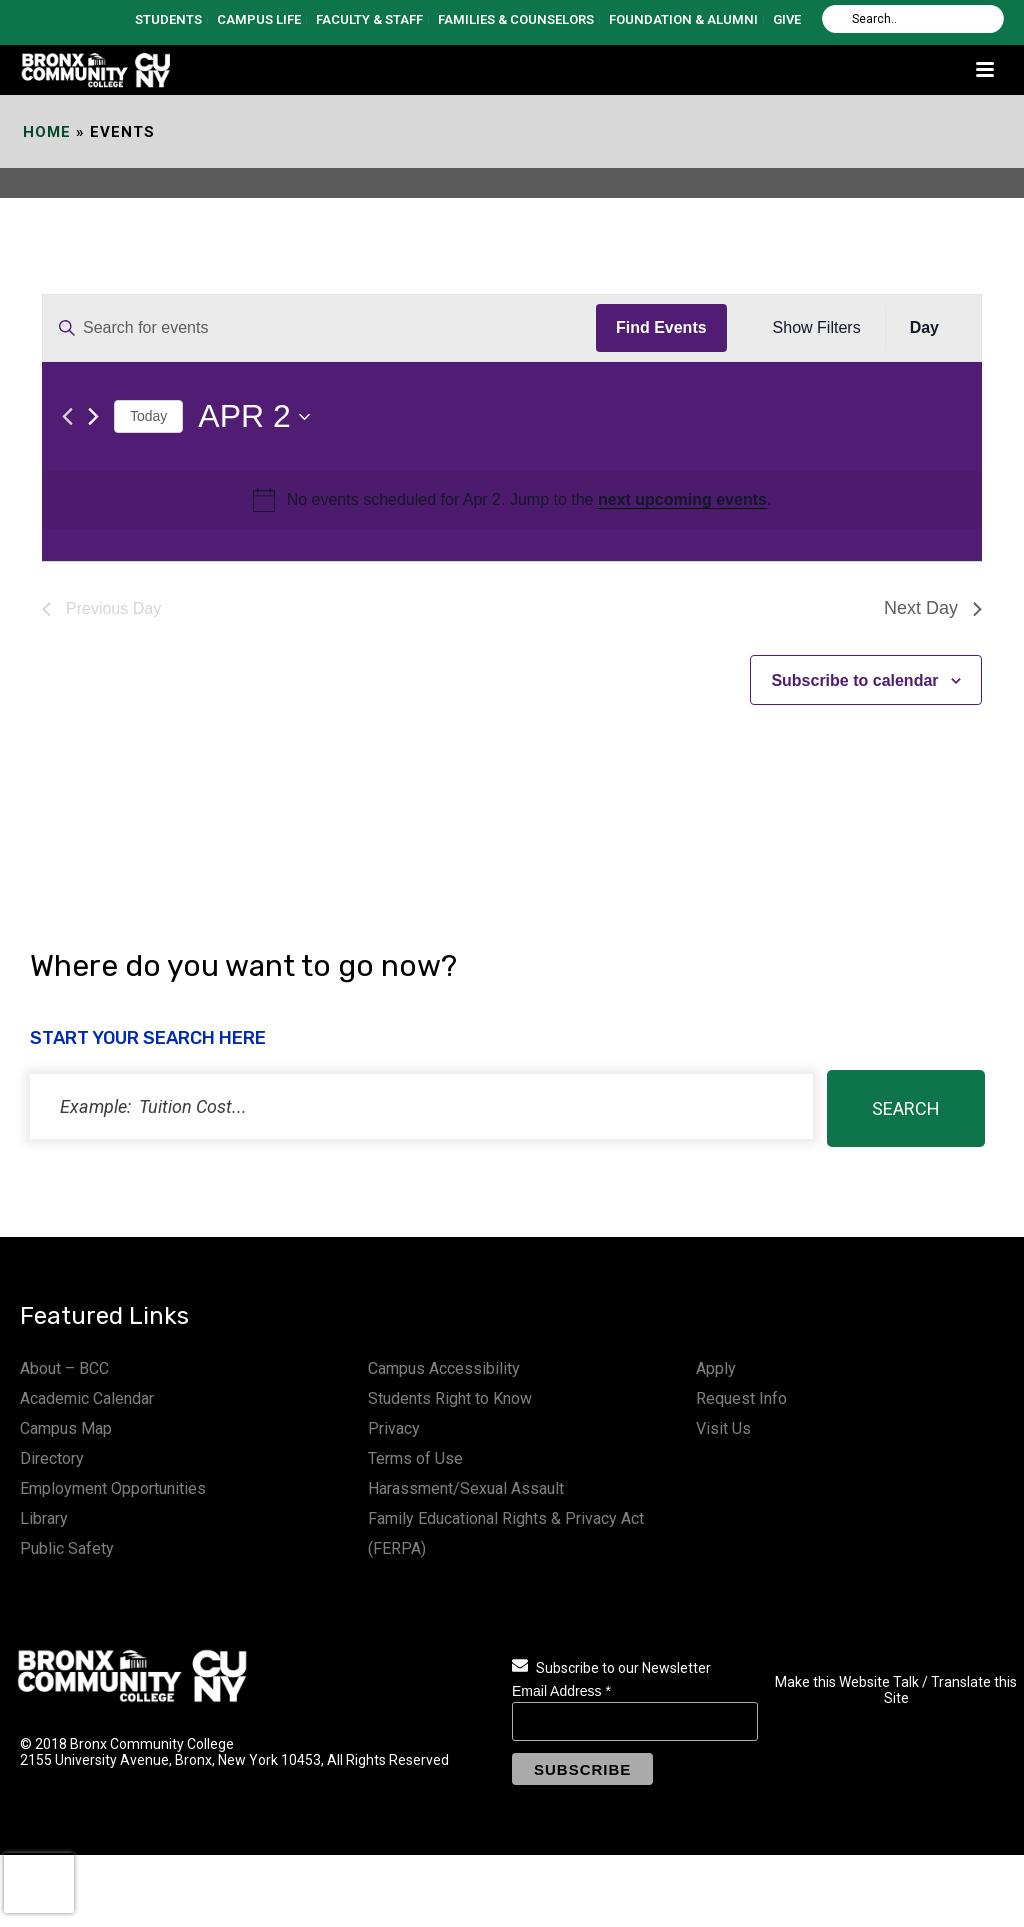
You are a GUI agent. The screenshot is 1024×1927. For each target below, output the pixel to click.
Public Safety (67, 1548)
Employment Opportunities (113, 1488)
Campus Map (66, 1428)
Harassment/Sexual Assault (466, 1488)
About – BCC (64, 1368)
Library (44, 1518)
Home (47, 132)
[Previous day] (67, 416)
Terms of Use (415, 1458)
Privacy (394, 1428)
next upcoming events (682, 499)
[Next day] (93, 416)
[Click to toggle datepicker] (253, 416)
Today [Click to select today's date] (148, 416)
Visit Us (723, 1428)
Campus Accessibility (444, 1368)
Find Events (661, 327)
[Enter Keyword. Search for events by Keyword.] (319, 328)
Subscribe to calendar (854, 680)
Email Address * (561, 1691)
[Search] (913, 19)
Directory (52, 1458)
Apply (716, 1368)
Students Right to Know (450, 1398)
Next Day (933, 608)
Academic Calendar (87, 1398)
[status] (421, 1106)
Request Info (741, 1398)
